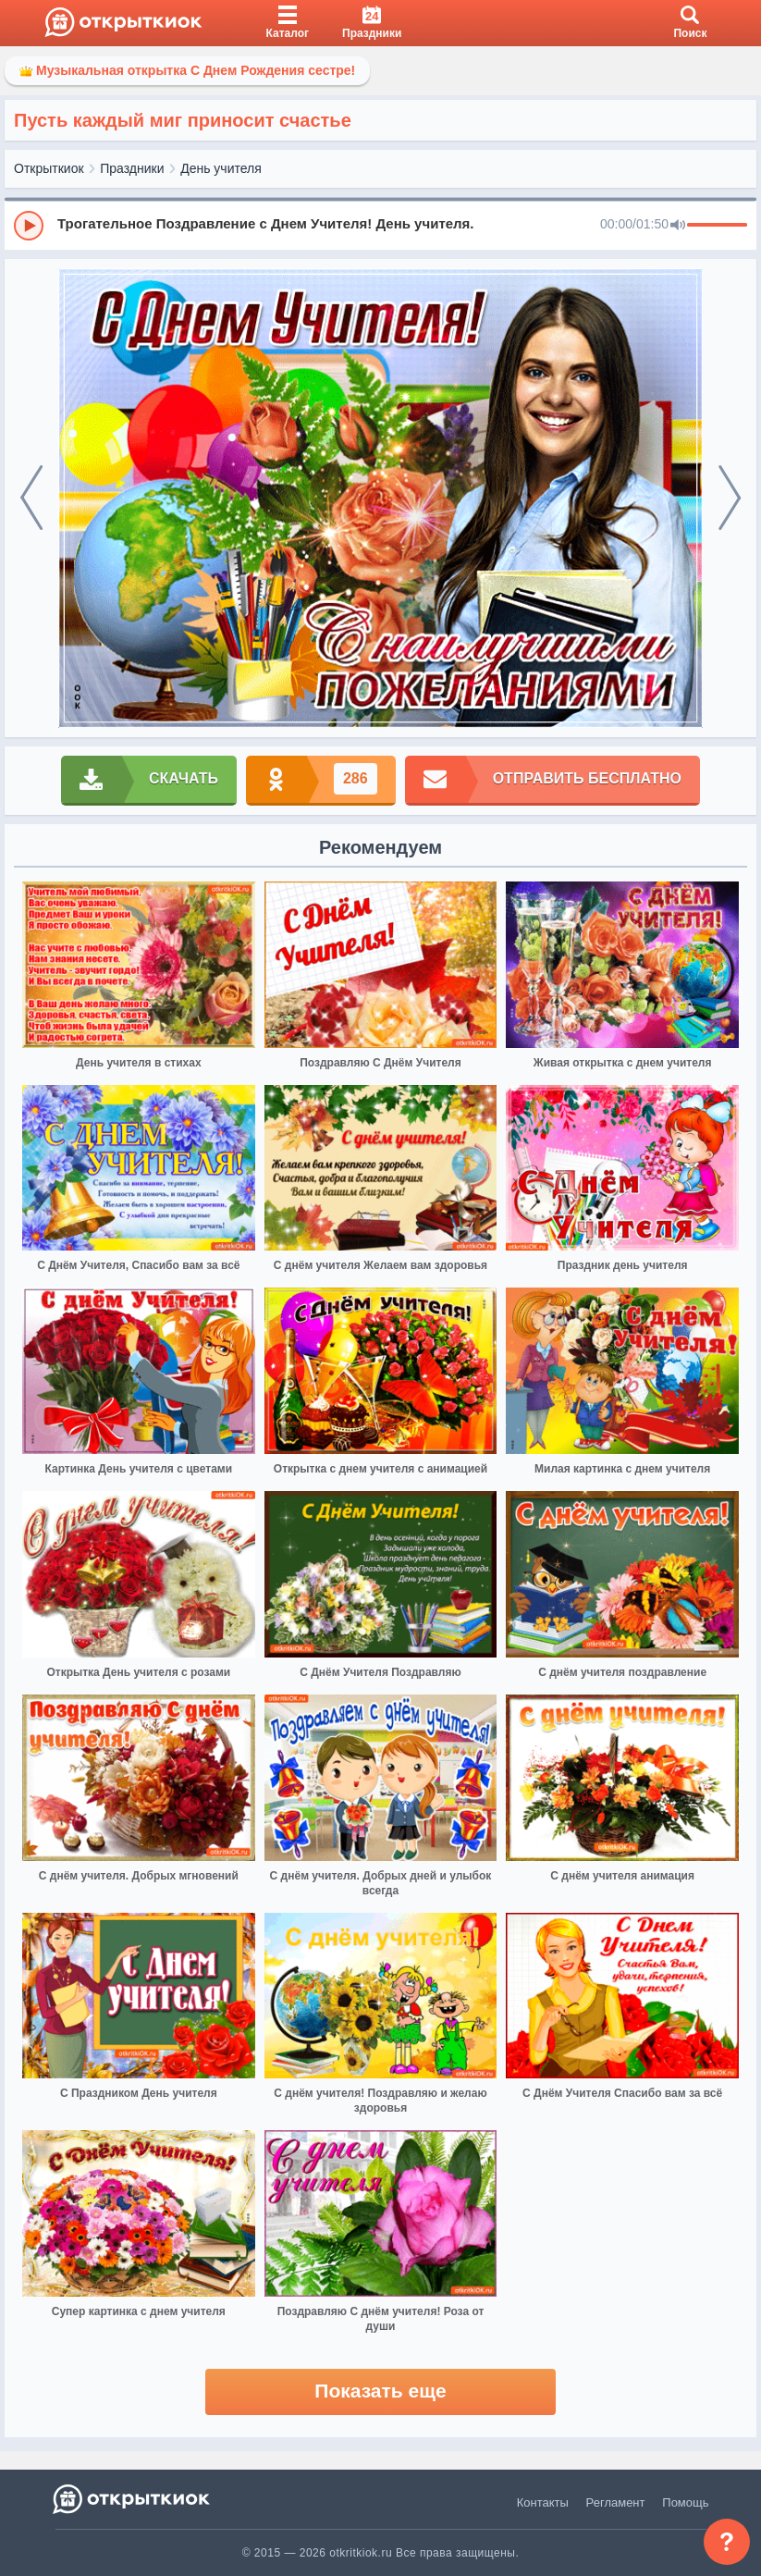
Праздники (132, 168)
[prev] (31, 498)
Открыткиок (49, 168)
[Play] (28, 225)
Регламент (615, 2502)
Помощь (685, 2502)
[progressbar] (717, 225)
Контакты (543, 2502)
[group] (380, 225)
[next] (729, 498)
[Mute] (678, 225)
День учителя (221, 168)
